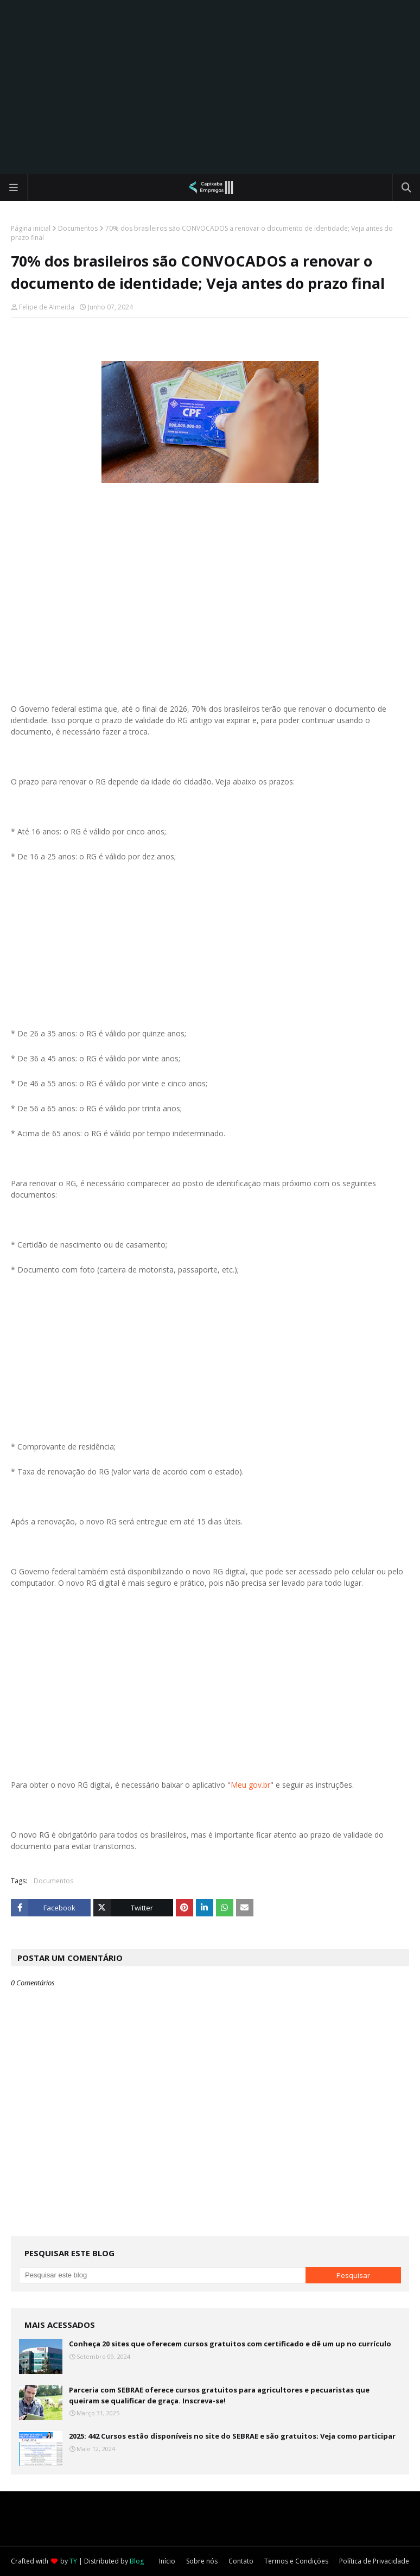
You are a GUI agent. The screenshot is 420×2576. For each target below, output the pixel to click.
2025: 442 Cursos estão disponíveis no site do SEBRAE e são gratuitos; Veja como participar (232, 2436)
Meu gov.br (250, 1785)
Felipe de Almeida (46, 307)
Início (167, 2561)
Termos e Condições (296, 2561)
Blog (137, 2561)
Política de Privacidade (374, 2561)
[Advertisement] (210, 87)
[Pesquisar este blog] (162, 2275)
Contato (240, 2561)
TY (73, 2561)
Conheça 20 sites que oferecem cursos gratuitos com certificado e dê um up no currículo (230, 2344)
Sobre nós (202, 2561)
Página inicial (30, 228)
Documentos (78, 228)
